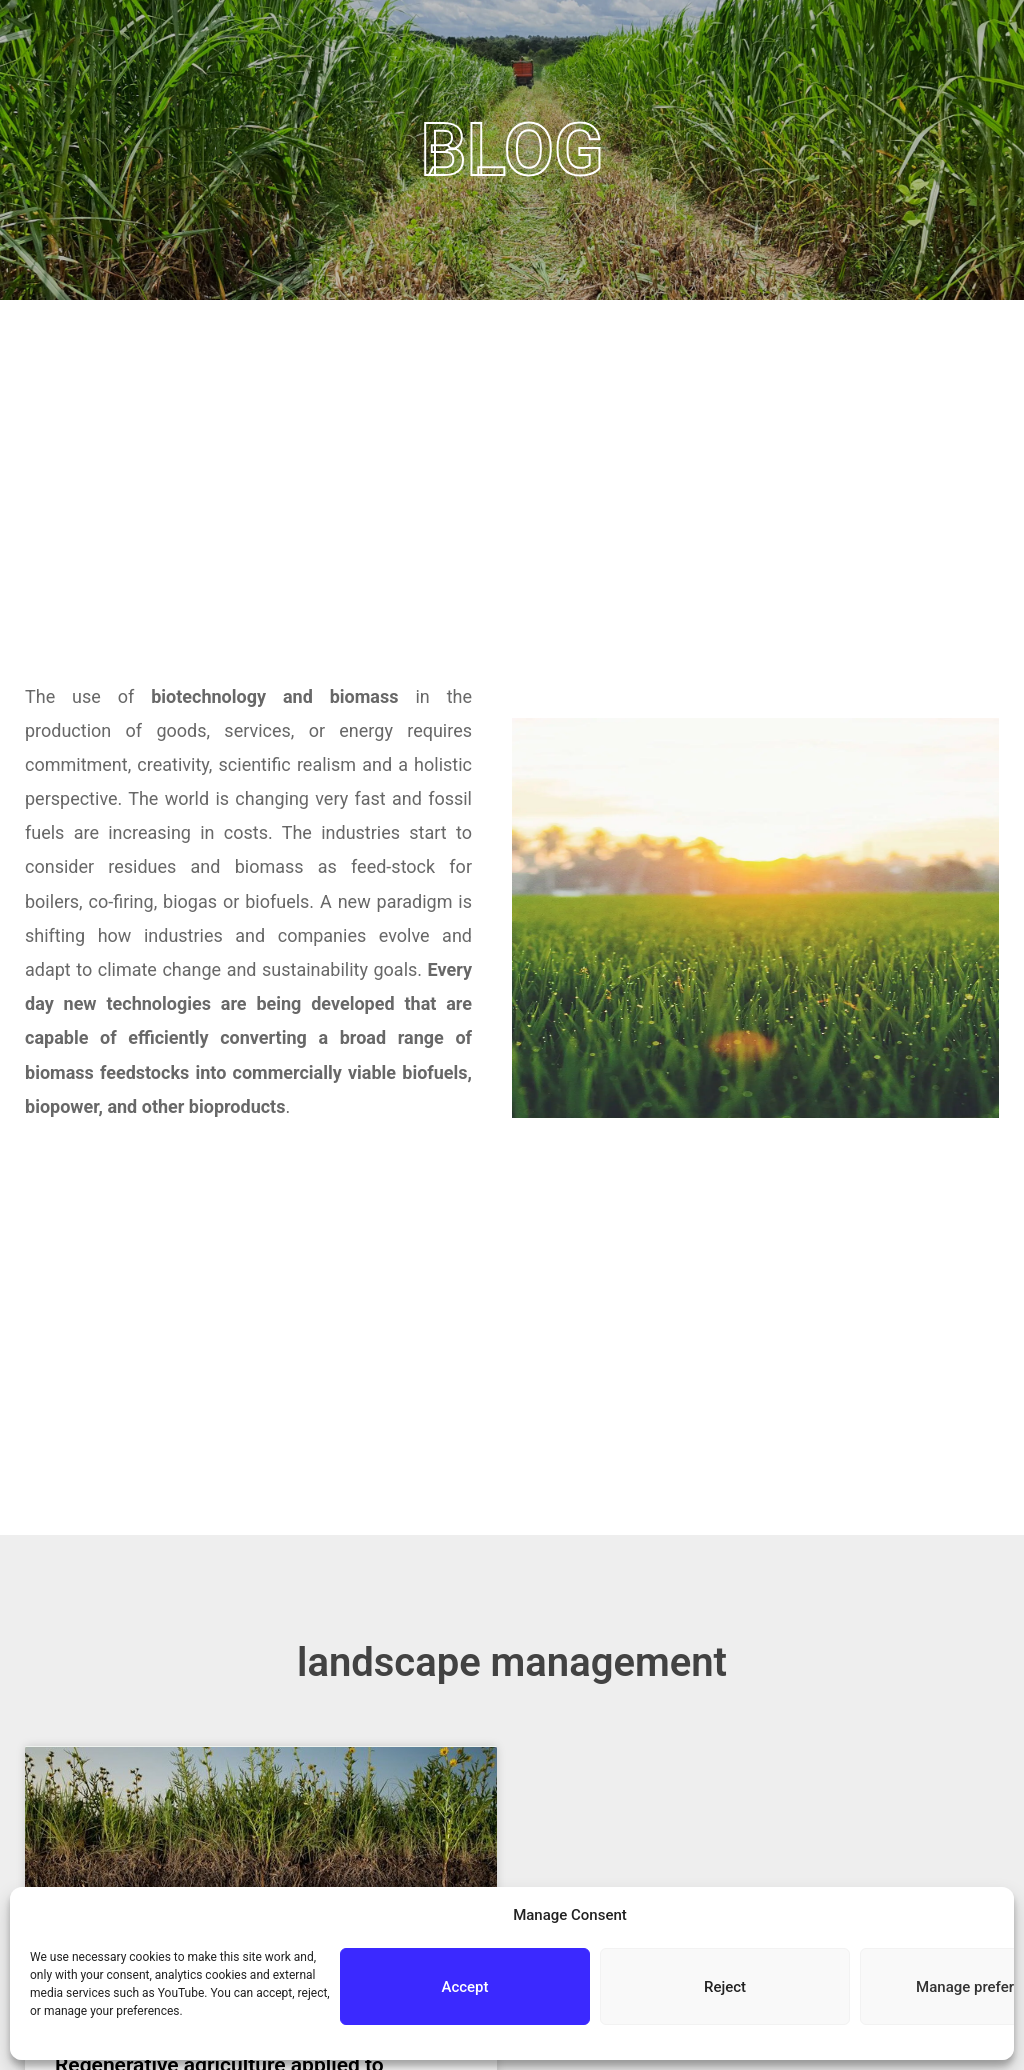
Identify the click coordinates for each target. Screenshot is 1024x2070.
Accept (464, 1987)
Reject (725, 1987)
